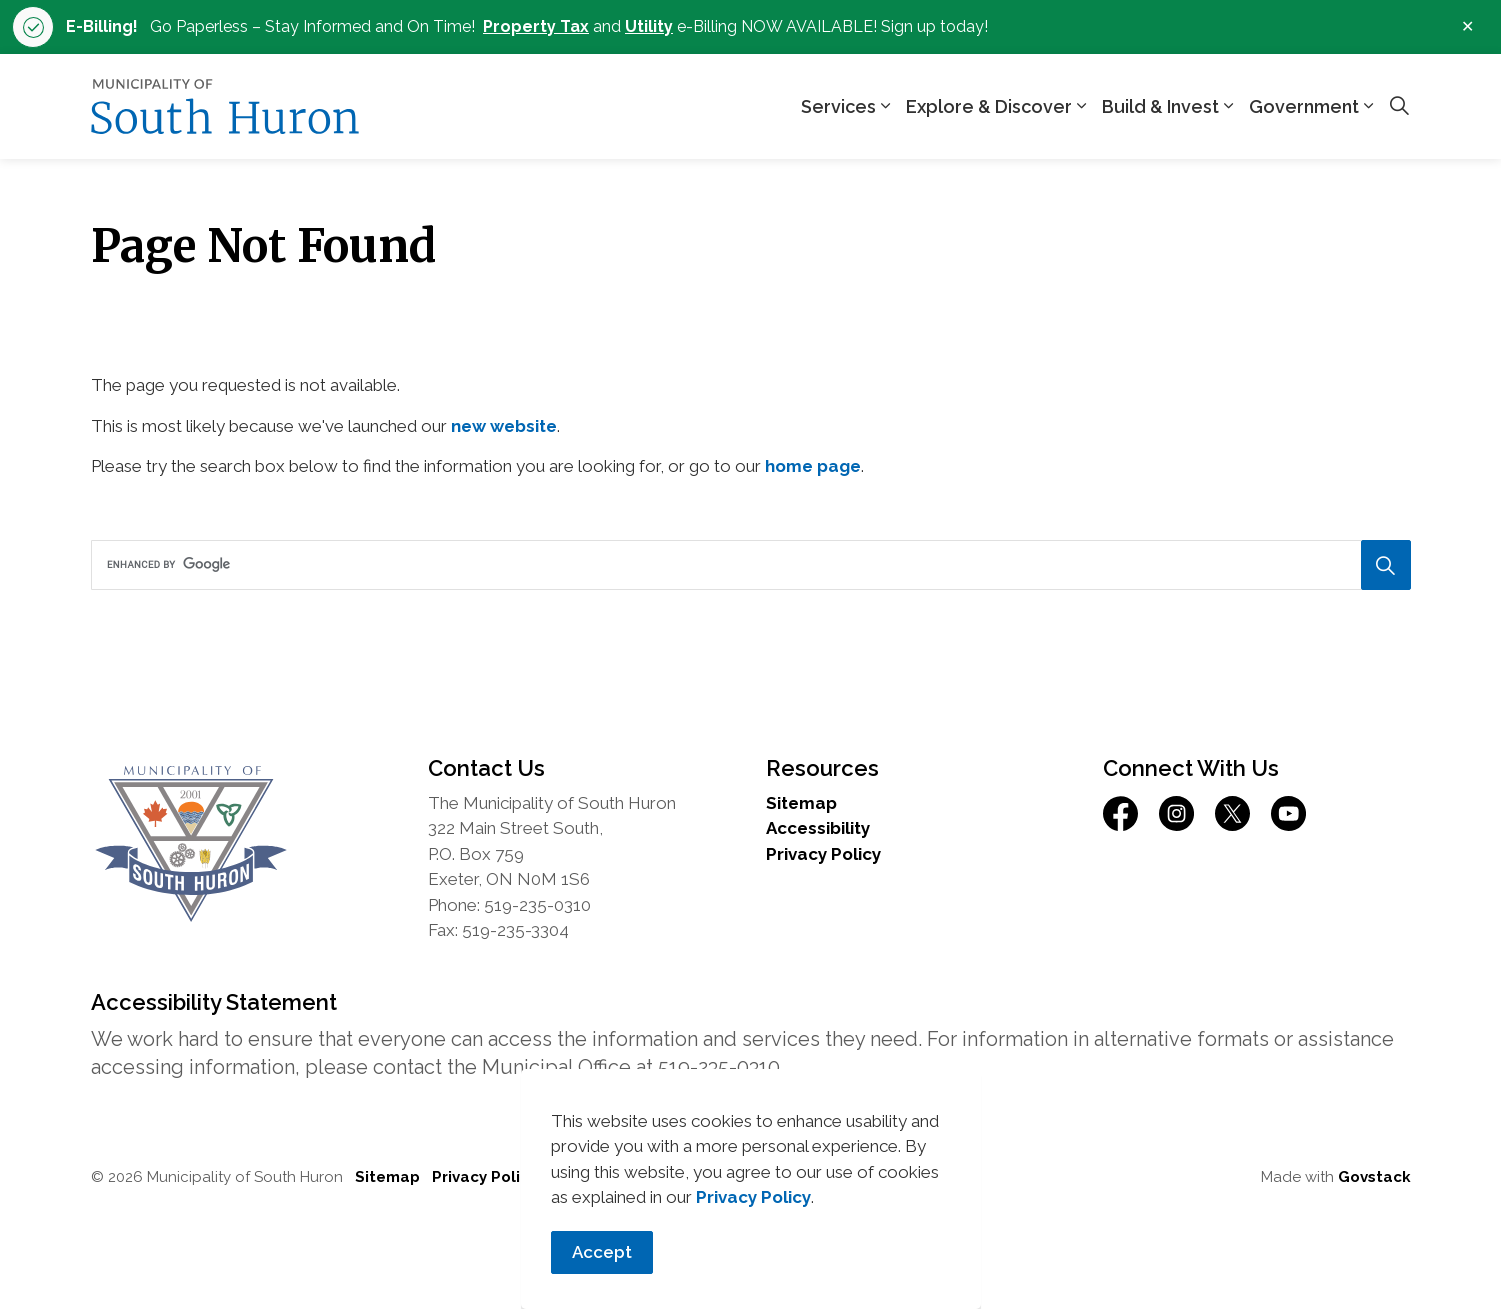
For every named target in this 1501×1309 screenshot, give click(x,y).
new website (504, 426)
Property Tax (536, 26)
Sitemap (801, 803)
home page (813, 466)
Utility (649, 26)
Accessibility (818, 828)
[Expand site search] (1400, 107)
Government (1304, 106)
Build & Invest (1160, 106)
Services (838, 106)
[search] (744, 565)
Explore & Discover (989, 106)
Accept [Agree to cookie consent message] (602, 1270)
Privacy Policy (753, 1215)
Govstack (1374, 1177)
